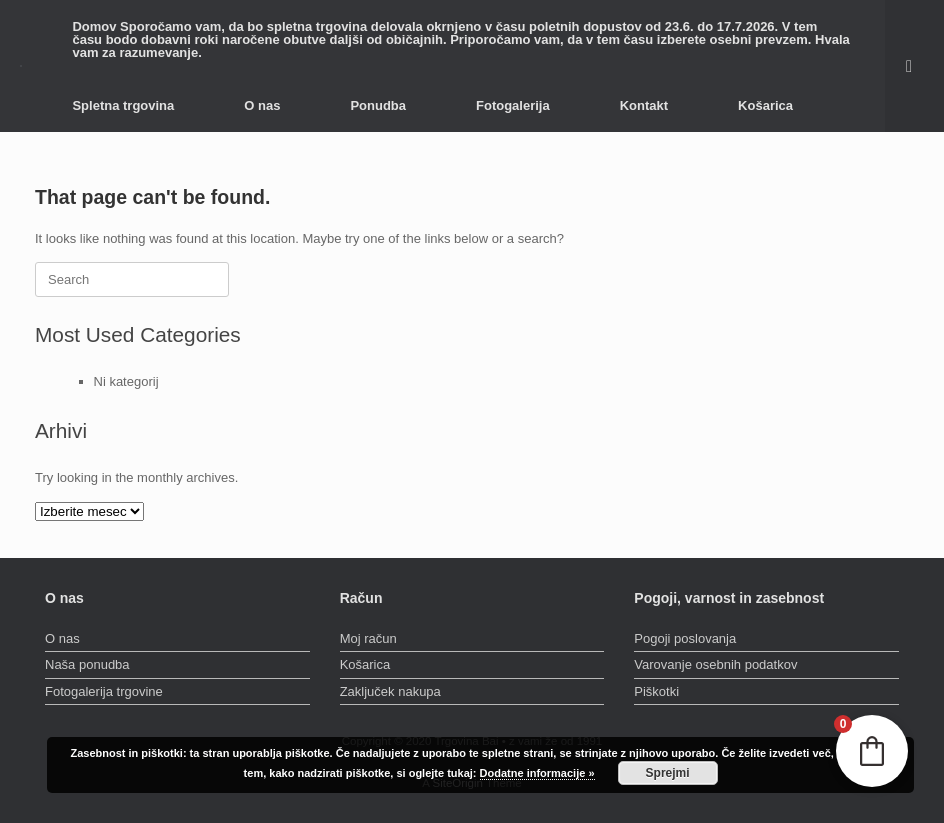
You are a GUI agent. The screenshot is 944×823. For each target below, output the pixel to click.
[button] (914, 66)
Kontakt (644, 105)
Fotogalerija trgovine (104, 691)
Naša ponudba (87, 664)
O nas (262, 105)
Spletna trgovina (123, 105)
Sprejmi (668, 773)
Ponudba (378, 105)
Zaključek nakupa (390, 691)
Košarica (765, 105)
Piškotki (656, 691)
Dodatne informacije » (537, 773)
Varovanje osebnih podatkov (715, 664)
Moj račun (368, 638)
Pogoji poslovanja (685, 638)
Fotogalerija (513, 105)
